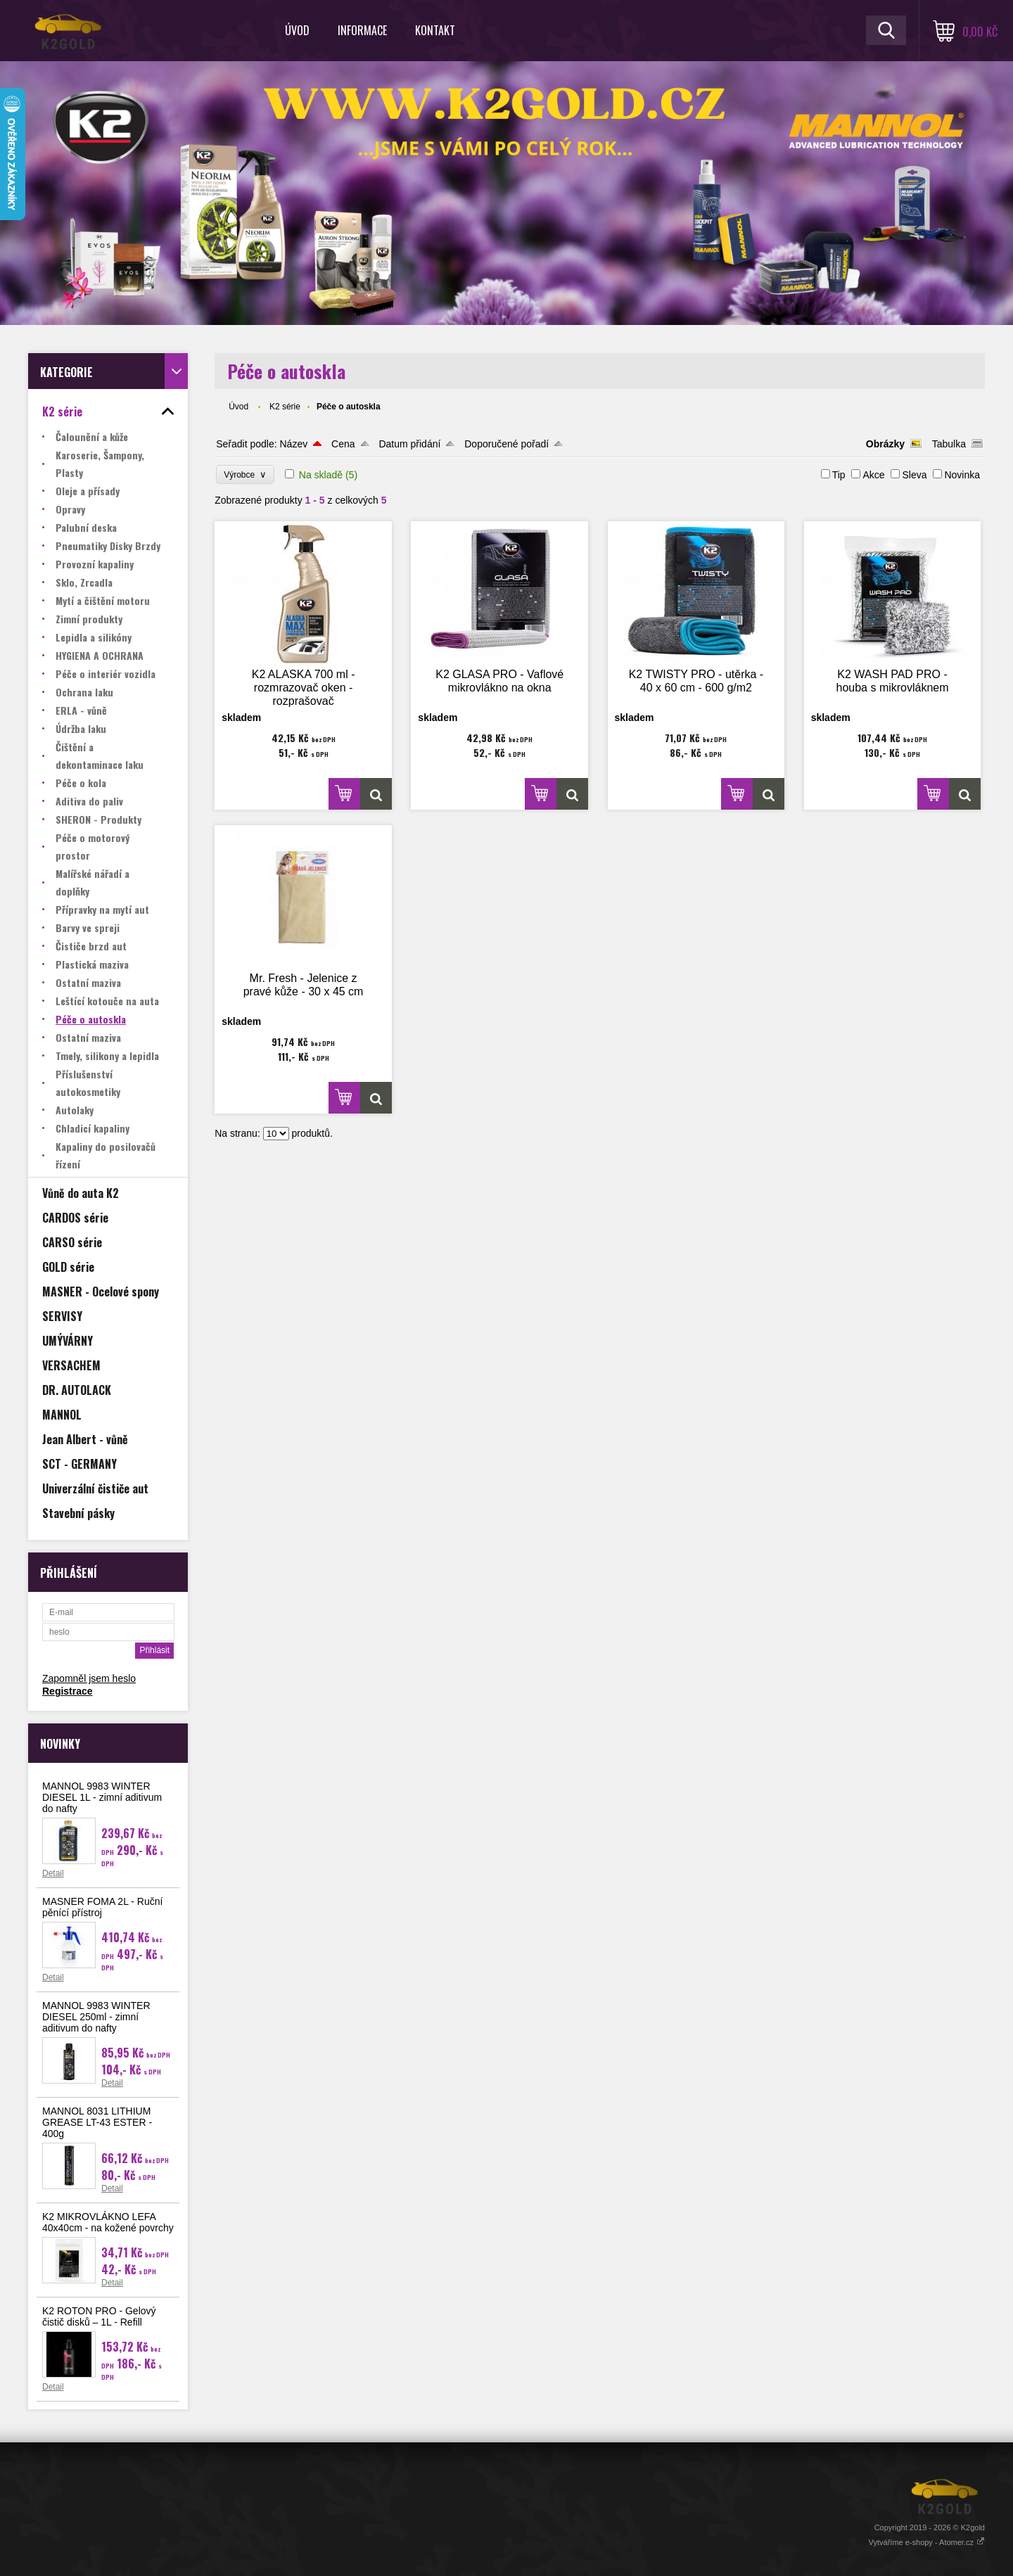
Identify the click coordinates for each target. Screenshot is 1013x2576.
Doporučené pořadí (506, 443)
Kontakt (435, 30)
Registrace (67, 1691)
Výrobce (245, 474)
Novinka (962, 474)
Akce (873, 474)
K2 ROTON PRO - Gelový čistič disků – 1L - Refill (99, 2316)
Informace (362, 30)
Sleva (914, 474)
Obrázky (885, 443)
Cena (343, 443)
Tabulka (949, 443)
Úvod (297, 30)
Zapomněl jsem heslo (89, 1678)
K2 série (284, 407)
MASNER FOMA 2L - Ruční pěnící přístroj (102, 1907)
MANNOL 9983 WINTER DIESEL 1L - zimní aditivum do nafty (102, 1797)
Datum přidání (409, 443)
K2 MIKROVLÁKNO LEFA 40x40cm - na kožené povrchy (108, 2222)
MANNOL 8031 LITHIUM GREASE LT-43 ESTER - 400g (97, 2122)
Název (293, 443)
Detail (53, 1873)
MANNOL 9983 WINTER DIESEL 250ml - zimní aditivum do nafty (96, 2017)
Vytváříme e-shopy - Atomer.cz (927, 2542)
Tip (839, 474)
